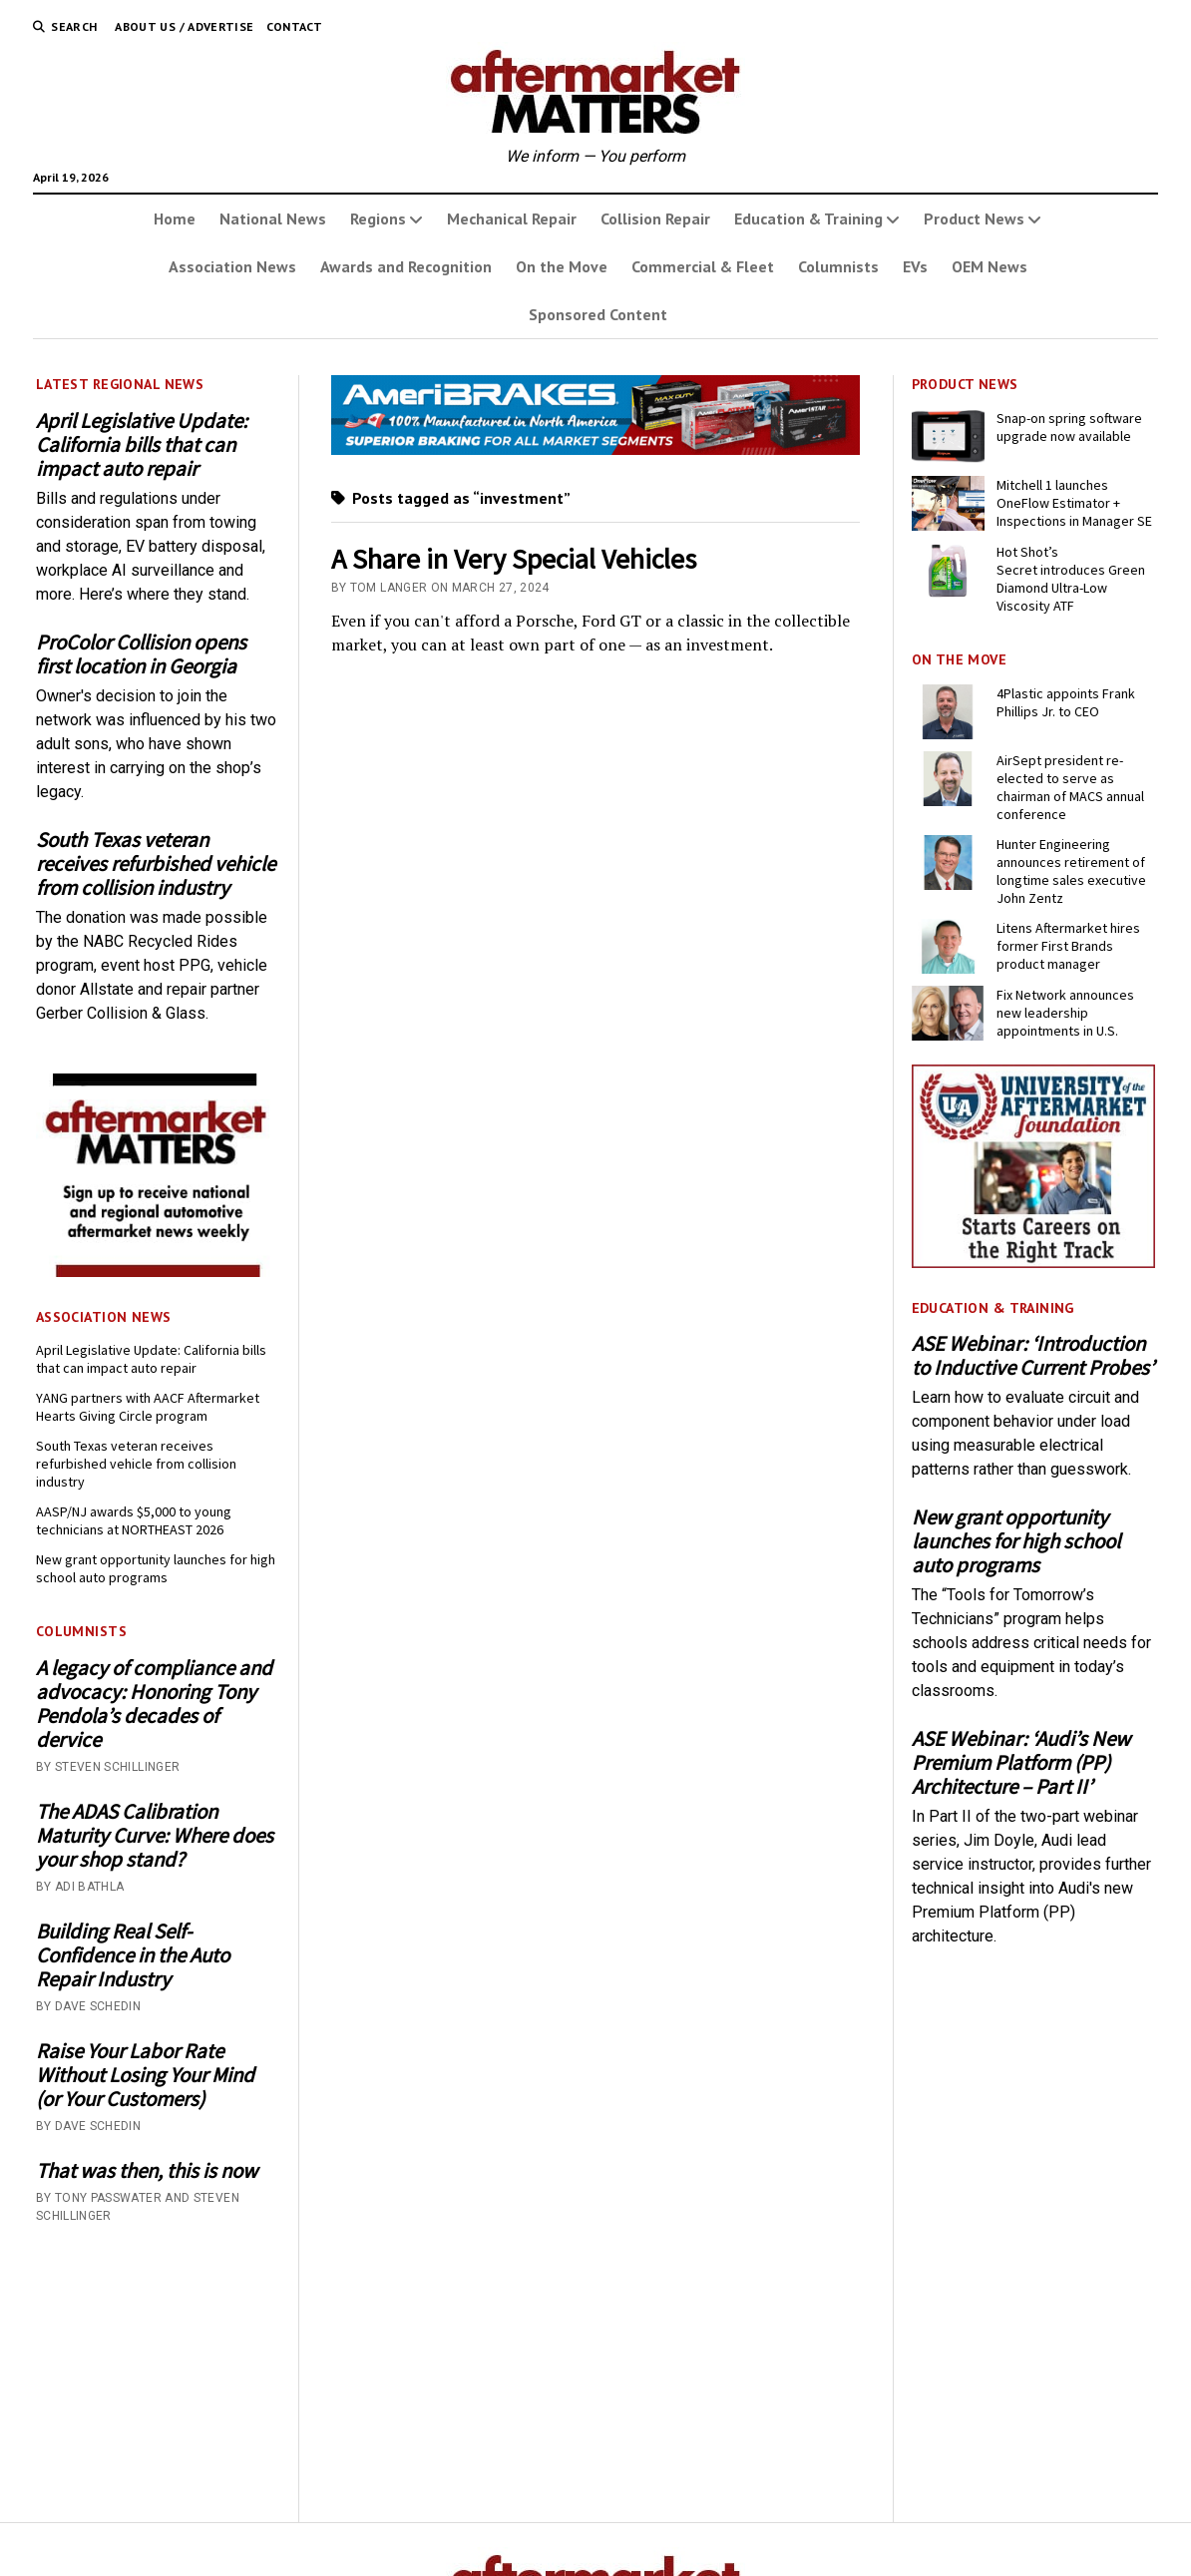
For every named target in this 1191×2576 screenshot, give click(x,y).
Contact (294, 26)
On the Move (561, 266)
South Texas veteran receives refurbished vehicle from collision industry (155, 864)
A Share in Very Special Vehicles (513, 559)
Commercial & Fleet (702, 266)
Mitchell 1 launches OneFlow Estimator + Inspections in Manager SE (1074, 503)
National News (272, 218)
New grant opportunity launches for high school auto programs (155, 1568)
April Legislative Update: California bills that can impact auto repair (141, 445)
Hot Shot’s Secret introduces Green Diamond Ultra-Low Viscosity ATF (1070, 579)
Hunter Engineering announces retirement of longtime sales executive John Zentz (1071, 871)
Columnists (838, 266)
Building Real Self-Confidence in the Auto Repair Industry (132, 1955)
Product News (974, 218)
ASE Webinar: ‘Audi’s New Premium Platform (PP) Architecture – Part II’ (1021, 1763)
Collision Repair (655, 218)
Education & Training (808, 218)
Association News (232, 266)
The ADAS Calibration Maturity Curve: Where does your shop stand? (154, 1836)
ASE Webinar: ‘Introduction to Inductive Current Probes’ (1033, 1356)
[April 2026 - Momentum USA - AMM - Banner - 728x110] (596, 449)
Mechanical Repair (512, 218)
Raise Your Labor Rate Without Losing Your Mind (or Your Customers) (145, 2075)
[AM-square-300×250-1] (158, 1271)
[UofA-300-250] (1034, 1262)
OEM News (989, 266)
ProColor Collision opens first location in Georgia (141, 654)
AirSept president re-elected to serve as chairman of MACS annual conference (1070, 787)
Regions (378, 218)
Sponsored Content (598, 314)
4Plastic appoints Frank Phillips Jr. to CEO (1065, 702)
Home (175, 218)
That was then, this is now (146, 2171)
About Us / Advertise (184, 26)
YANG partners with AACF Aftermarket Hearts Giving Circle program (147, 1407)
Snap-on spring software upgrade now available (1069, 427)
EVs (915, 266)
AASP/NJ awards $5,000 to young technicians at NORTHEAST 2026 (133, 1520)
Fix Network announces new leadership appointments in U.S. (1065, 1013)
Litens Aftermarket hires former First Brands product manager (1068, 946)
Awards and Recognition (406, 266)
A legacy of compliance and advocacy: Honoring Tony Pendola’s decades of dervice (154, 1704)
